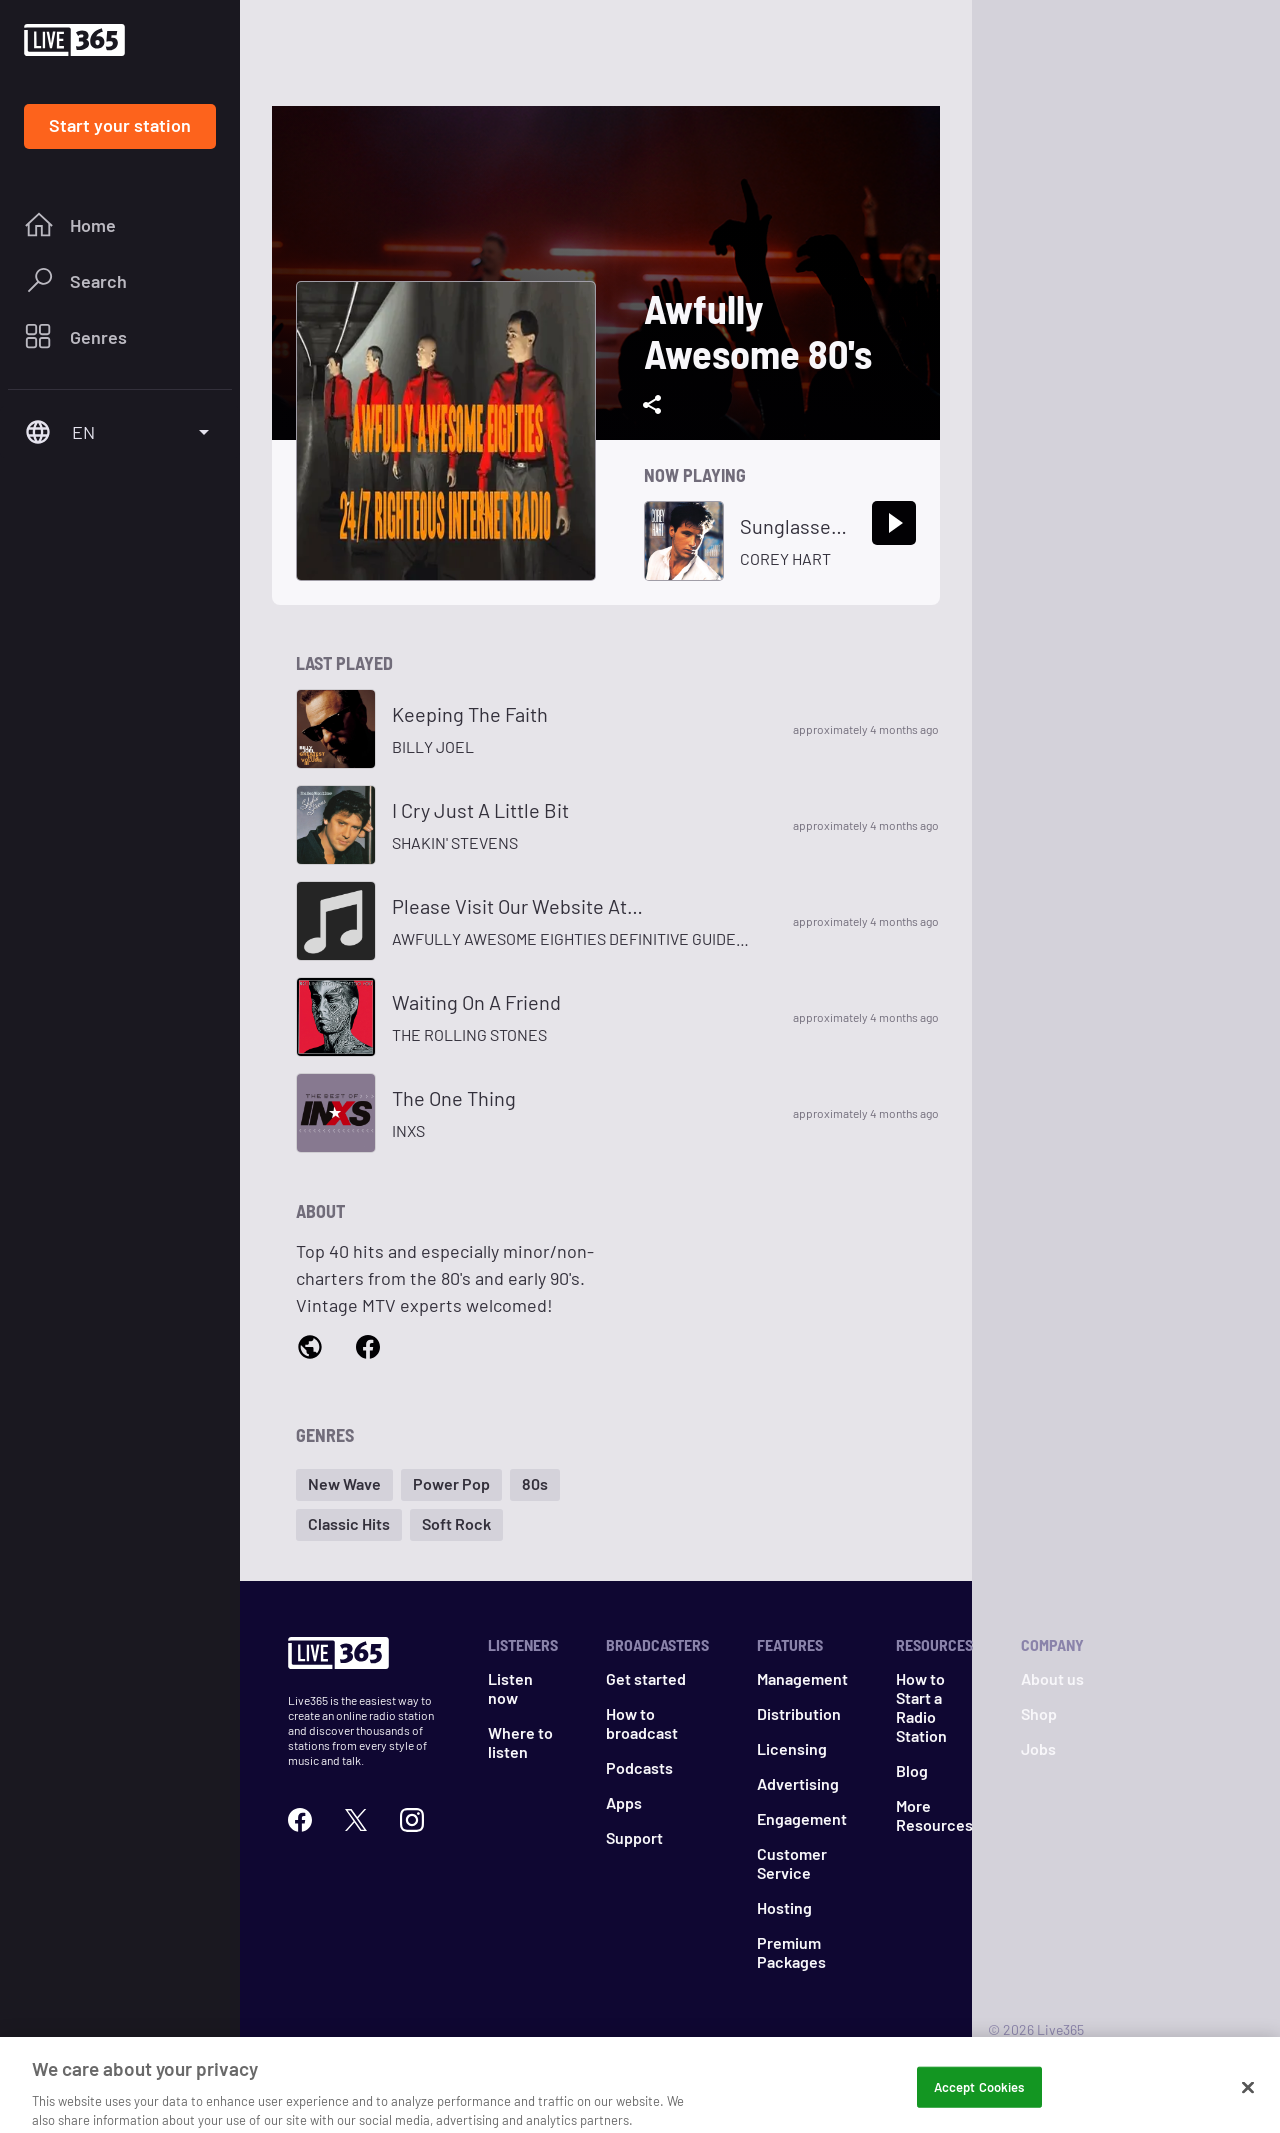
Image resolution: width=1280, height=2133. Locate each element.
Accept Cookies (979, 2105)
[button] (344, 1485)
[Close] (1248, 2106)
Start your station (120, 125)
